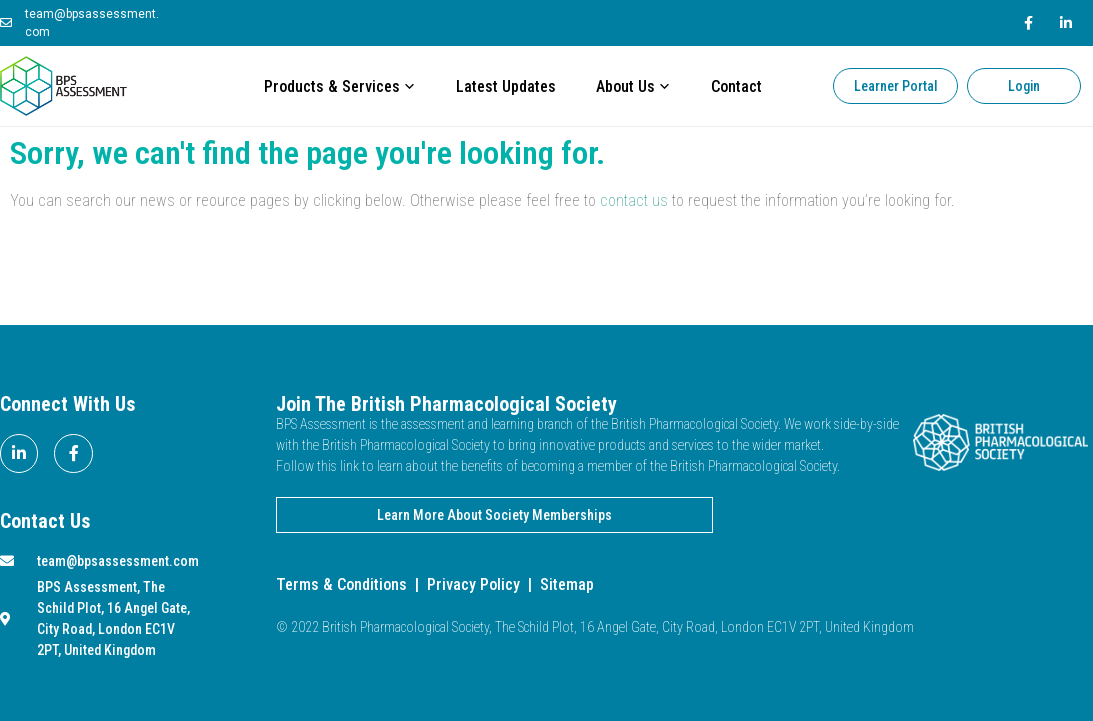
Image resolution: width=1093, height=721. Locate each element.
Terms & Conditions (341, 584)
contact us (634, 200)
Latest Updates (506, 86)
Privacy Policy (473, 584)
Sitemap (567, 584)
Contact (736, 86)
